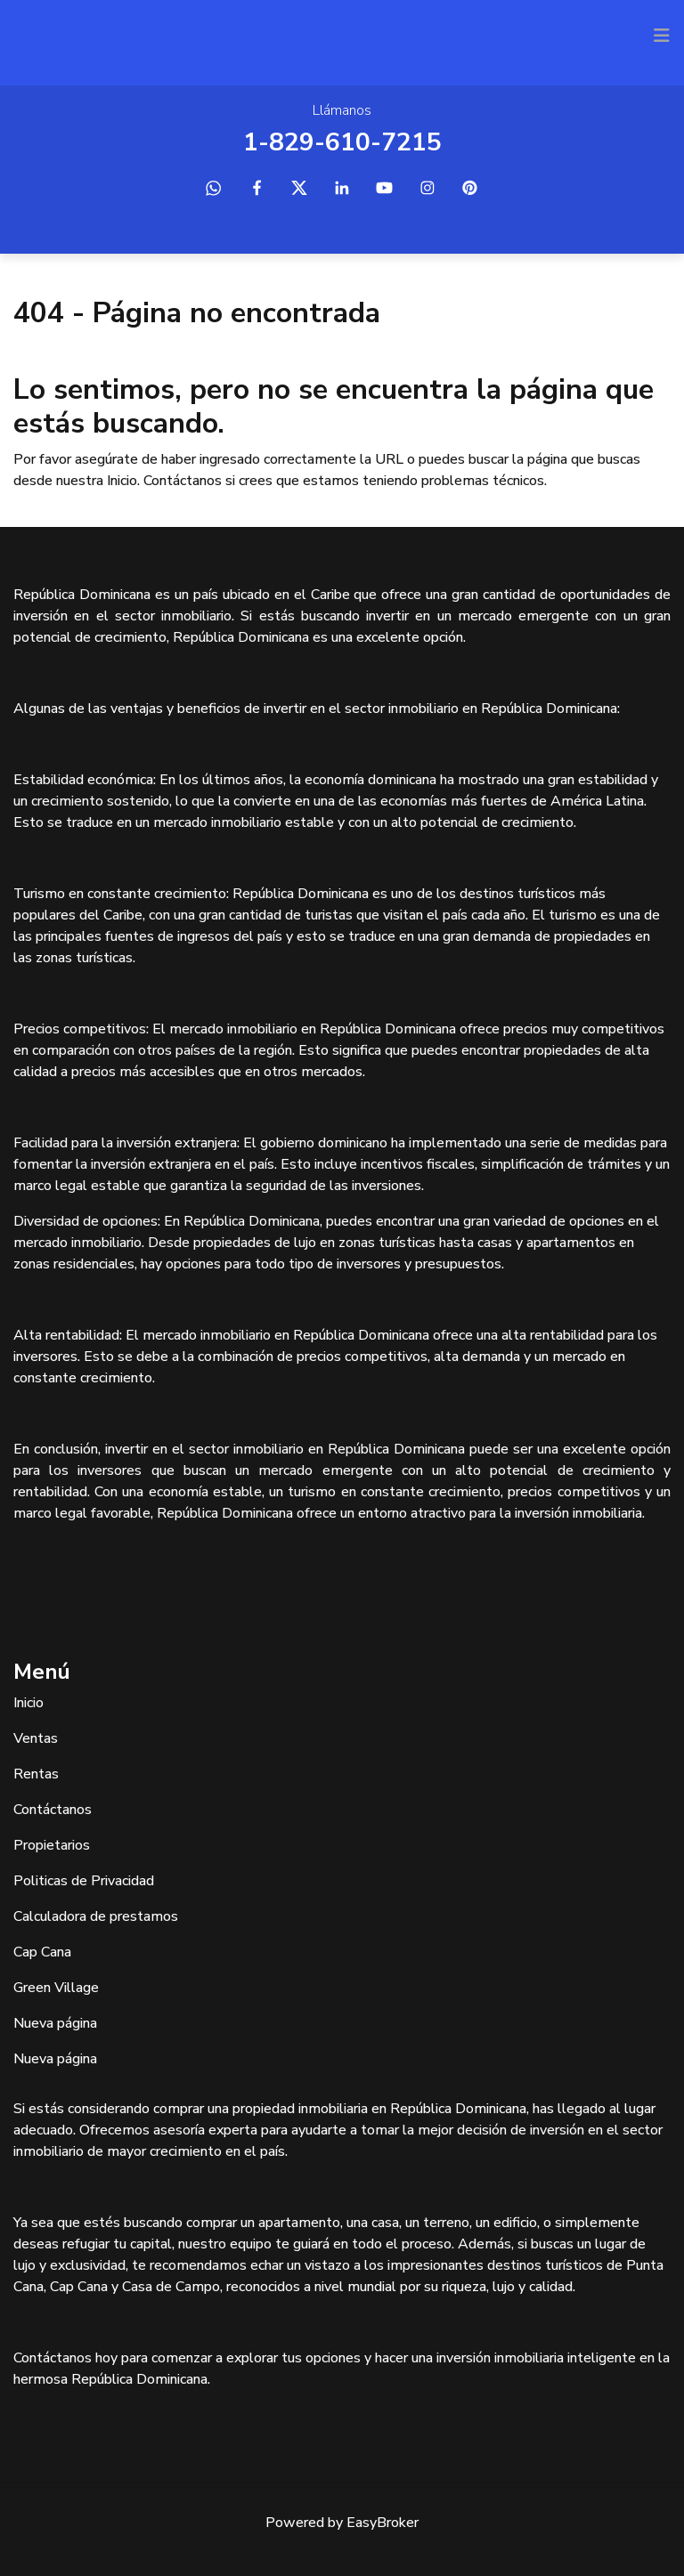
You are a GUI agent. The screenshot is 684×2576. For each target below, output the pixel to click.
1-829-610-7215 (342, 142)
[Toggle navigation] (661, 35)
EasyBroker (382, 2522)
